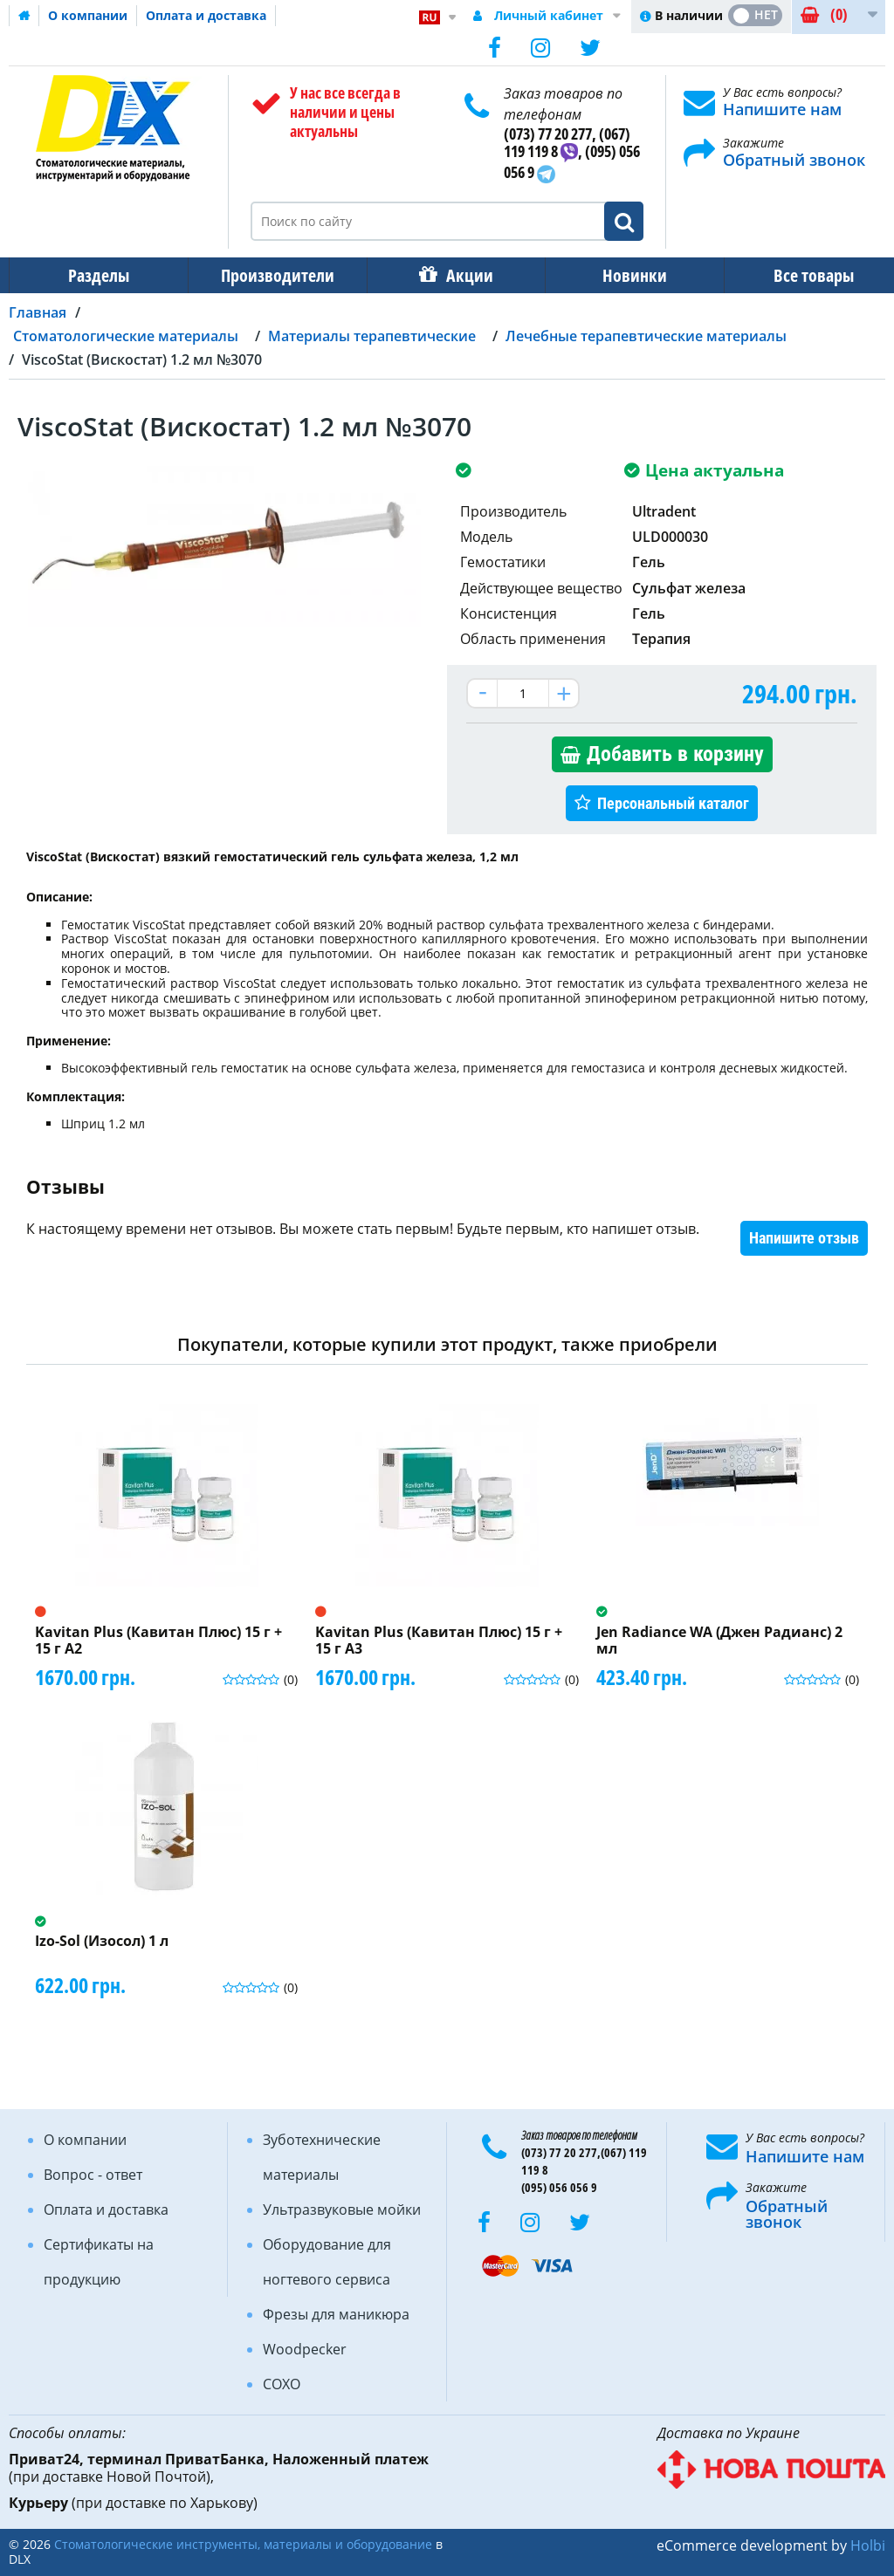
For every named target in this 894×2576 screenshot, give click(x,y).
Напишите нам (782, 109)
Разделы (96, 275)
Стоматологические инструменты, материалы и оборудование (243, 2544)
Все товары (798, 275)
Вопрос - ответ (93, 2174)
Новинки (622, 275)
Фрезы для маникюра (336, 2314)
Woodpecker (305, 2349)
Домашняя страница (24, 15)
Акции (461, 275)
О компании (87, 15)
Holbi (867, 2545)
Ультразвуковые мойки (342, 2209)
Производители (272, 275)
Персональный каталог (673, 803)
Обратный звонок (794, 160)
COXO (281, 2384)
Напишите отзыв (804, 1238)
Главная (37, 312)
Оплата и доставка (206, 15)
